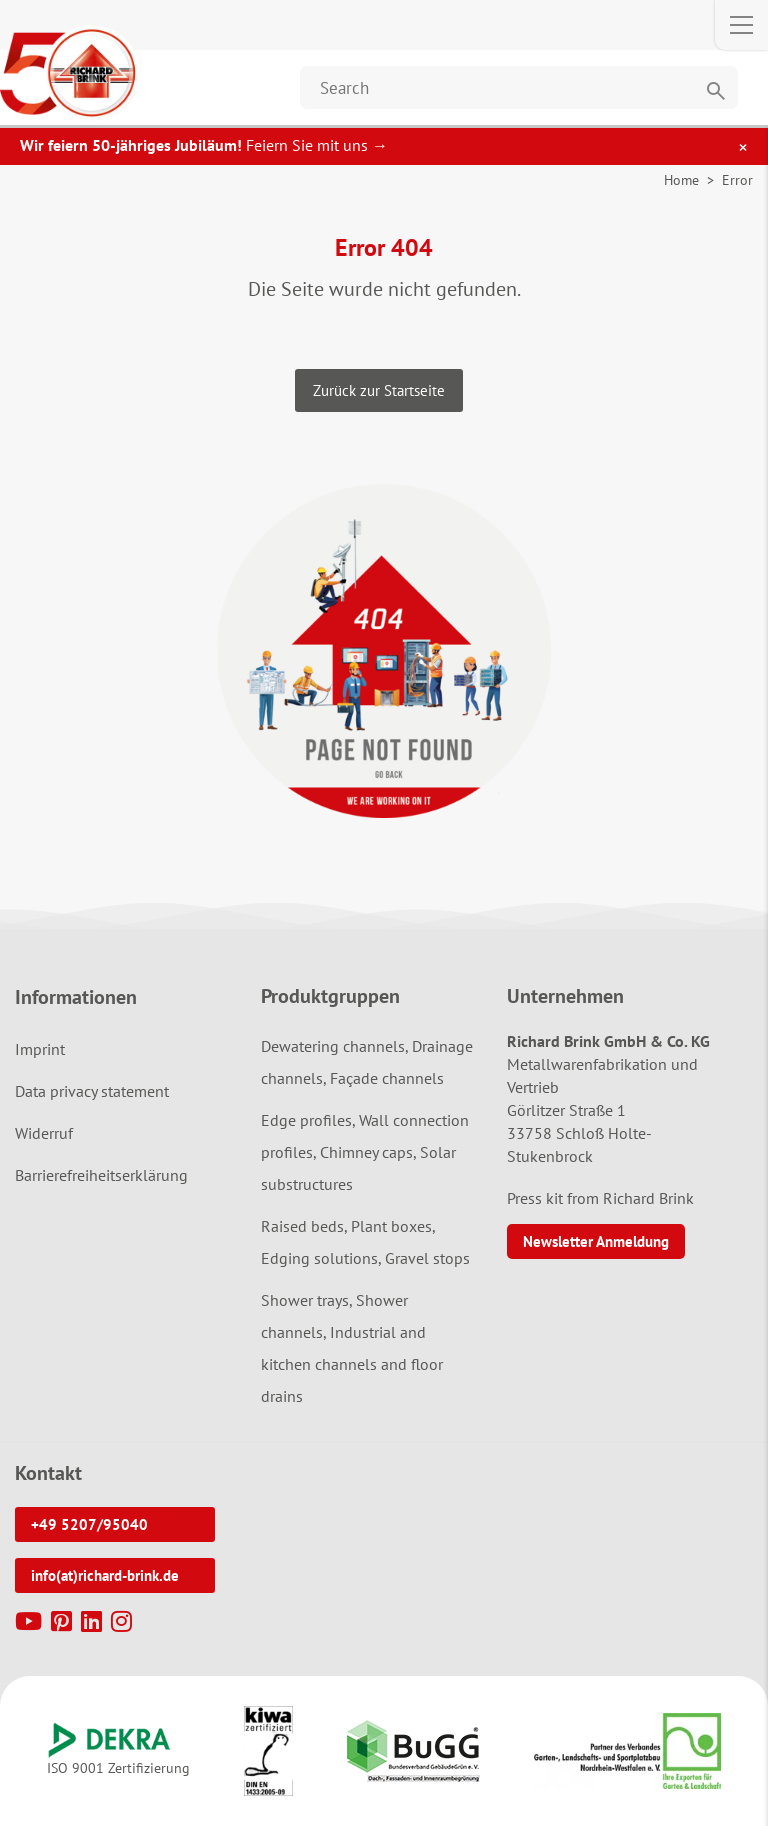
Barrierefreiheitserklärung (101, 1175)
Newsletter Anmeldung (596, 1241)
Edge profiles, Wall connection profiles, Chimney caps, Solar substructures (365, 1152)
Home (681, 180)
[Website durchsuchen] (519, 87)
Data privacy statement (92, 1091)
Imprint (40, 1049)
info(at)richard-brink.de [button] (105, 1575)
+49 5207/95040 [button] (89, 1524)
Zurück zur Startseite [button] (379, 390)
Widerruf (44, 1133)
